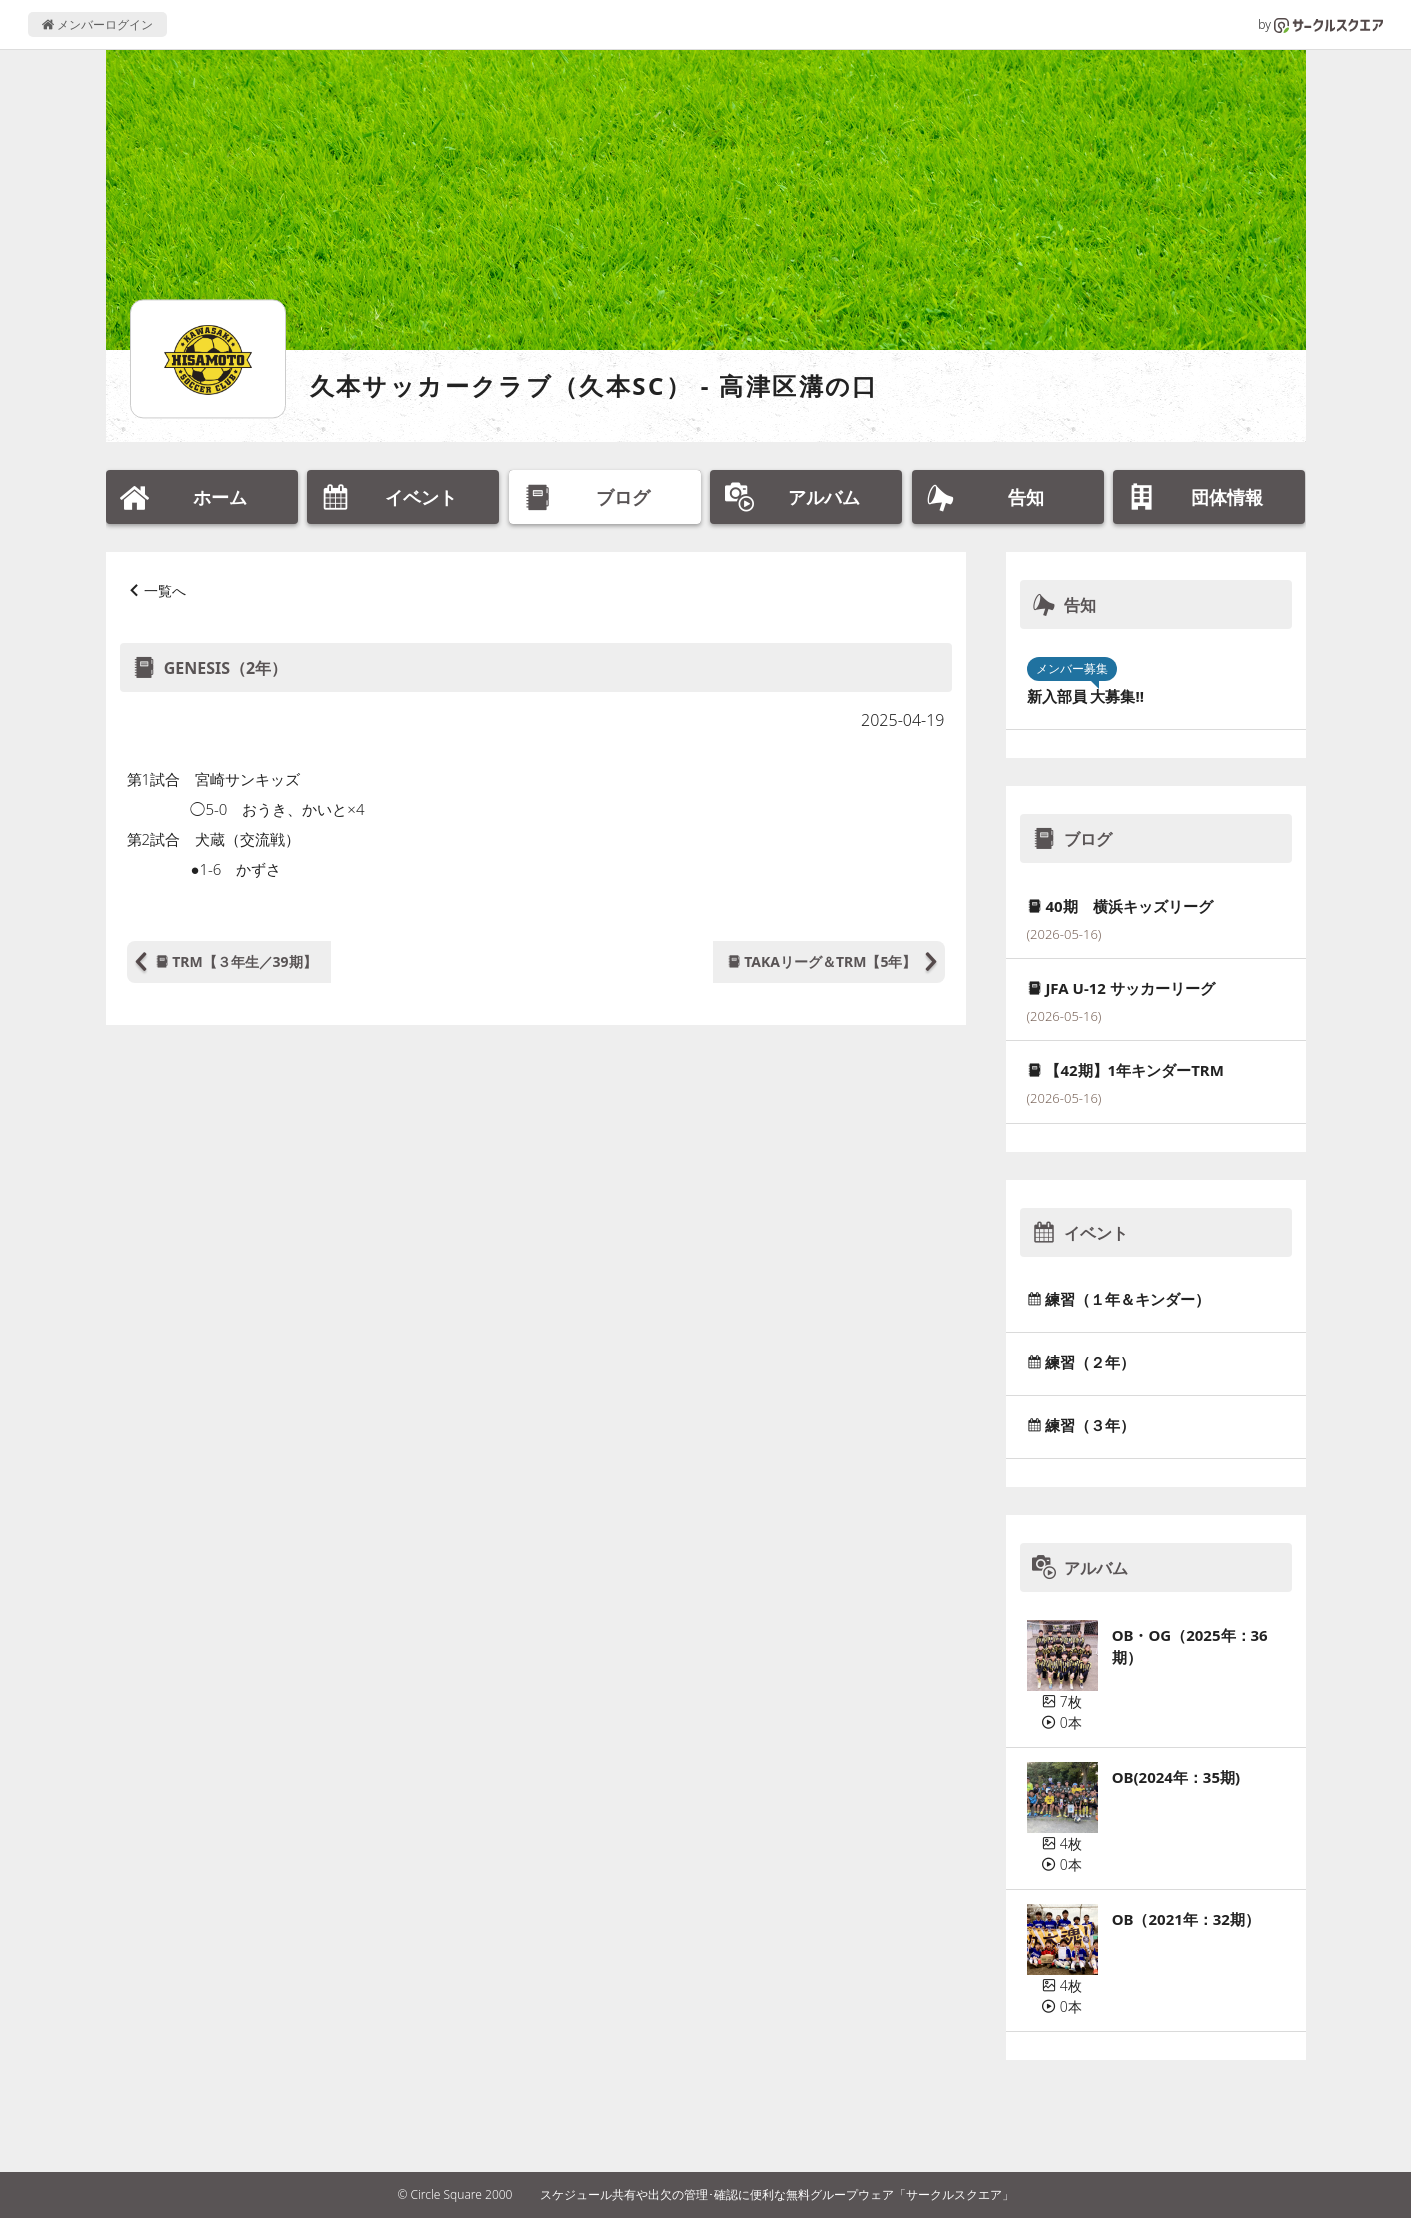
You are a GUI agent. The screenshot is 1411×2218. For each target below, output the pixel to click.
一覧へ (165, 590)
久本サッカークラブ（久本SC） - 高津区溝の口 (594, 385)
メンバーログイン (97, 24)
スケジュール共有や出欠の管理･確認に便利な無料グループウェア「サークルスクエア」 (777, 2194)
